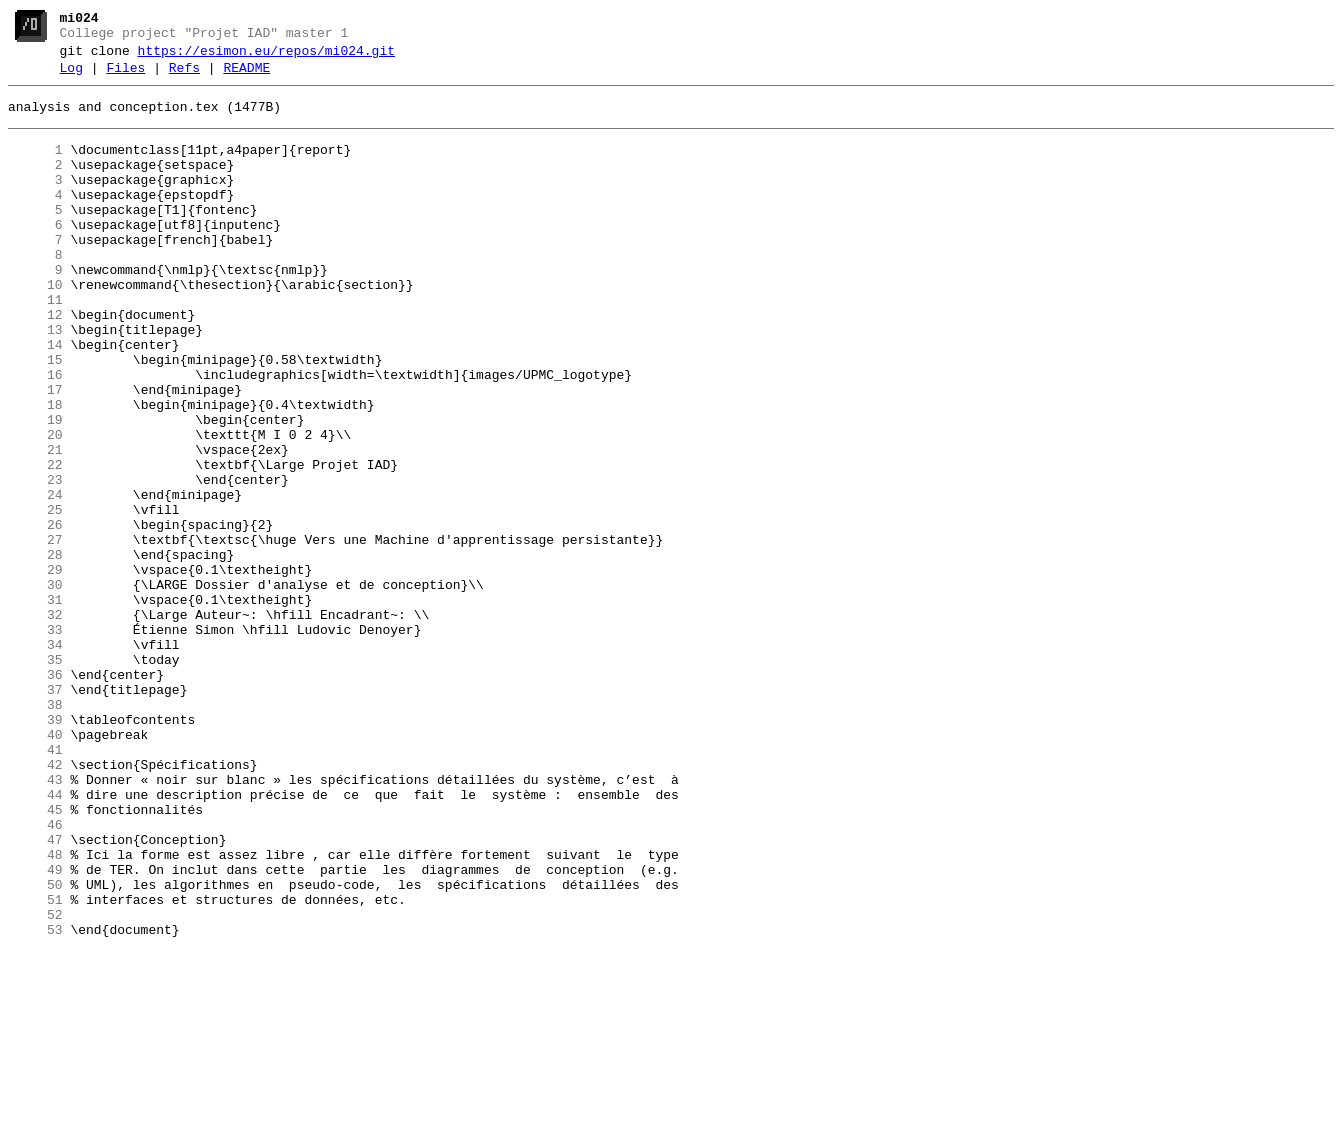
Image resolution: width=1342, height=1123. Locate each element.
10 (35, 327)
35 (35, 777)
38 (35, 831)
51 (35, 1065)
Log (71, 77)
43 (35, 921)
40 (35, 867)
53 (35, 1101)
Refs (184, 77)
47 (35, 993)
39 (35, 849)
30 (35, 687)
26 (35, 615)
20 (35, 507)
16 (35, 435)
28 (35, 651)
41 (35, 885)
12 (35, 363)
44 (35, 939)
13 (35, 381)
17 (35, 453)
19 (35, 489)
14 (35, 399)
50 (35, 1047)
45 (35, 957)
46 (35, 975)
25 (35, 597)
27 (35, 633)
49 (35, 1029)
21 (35, 525)
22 (35, 543)
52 (35, 1083)
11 (35, 345)
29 (35, 669)
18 (35, 471)
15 (35, 417)
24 (35, 579)
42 (35, 903)
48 (35, 1011)
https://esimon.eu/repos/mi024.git (266, 57)
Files (125, 77)
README (246, 77)
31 (35, 705)
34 (35, 759)
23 (35, 561)
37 (35, 813)
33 (35, 741)
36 (35, 795)
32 (35, 723)
